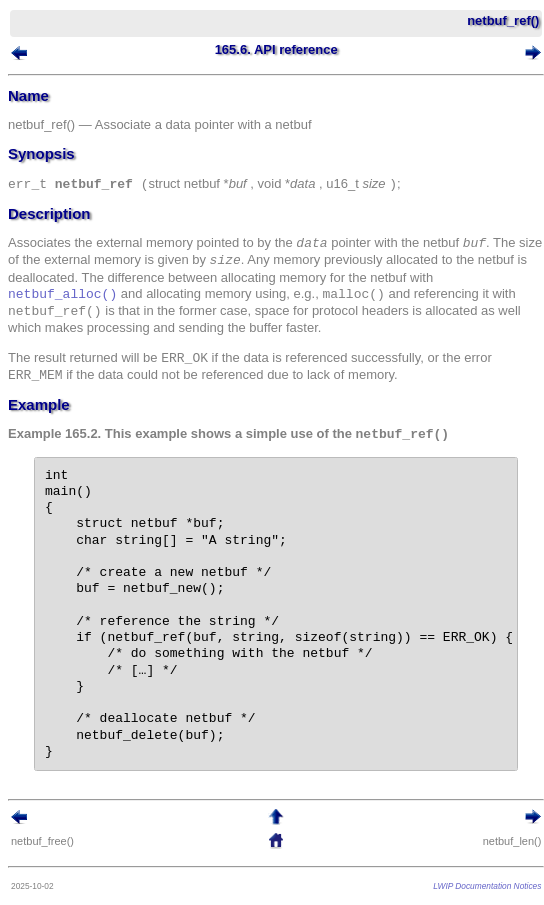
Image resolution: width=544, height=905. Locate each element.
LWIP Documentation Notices (487, 886)
